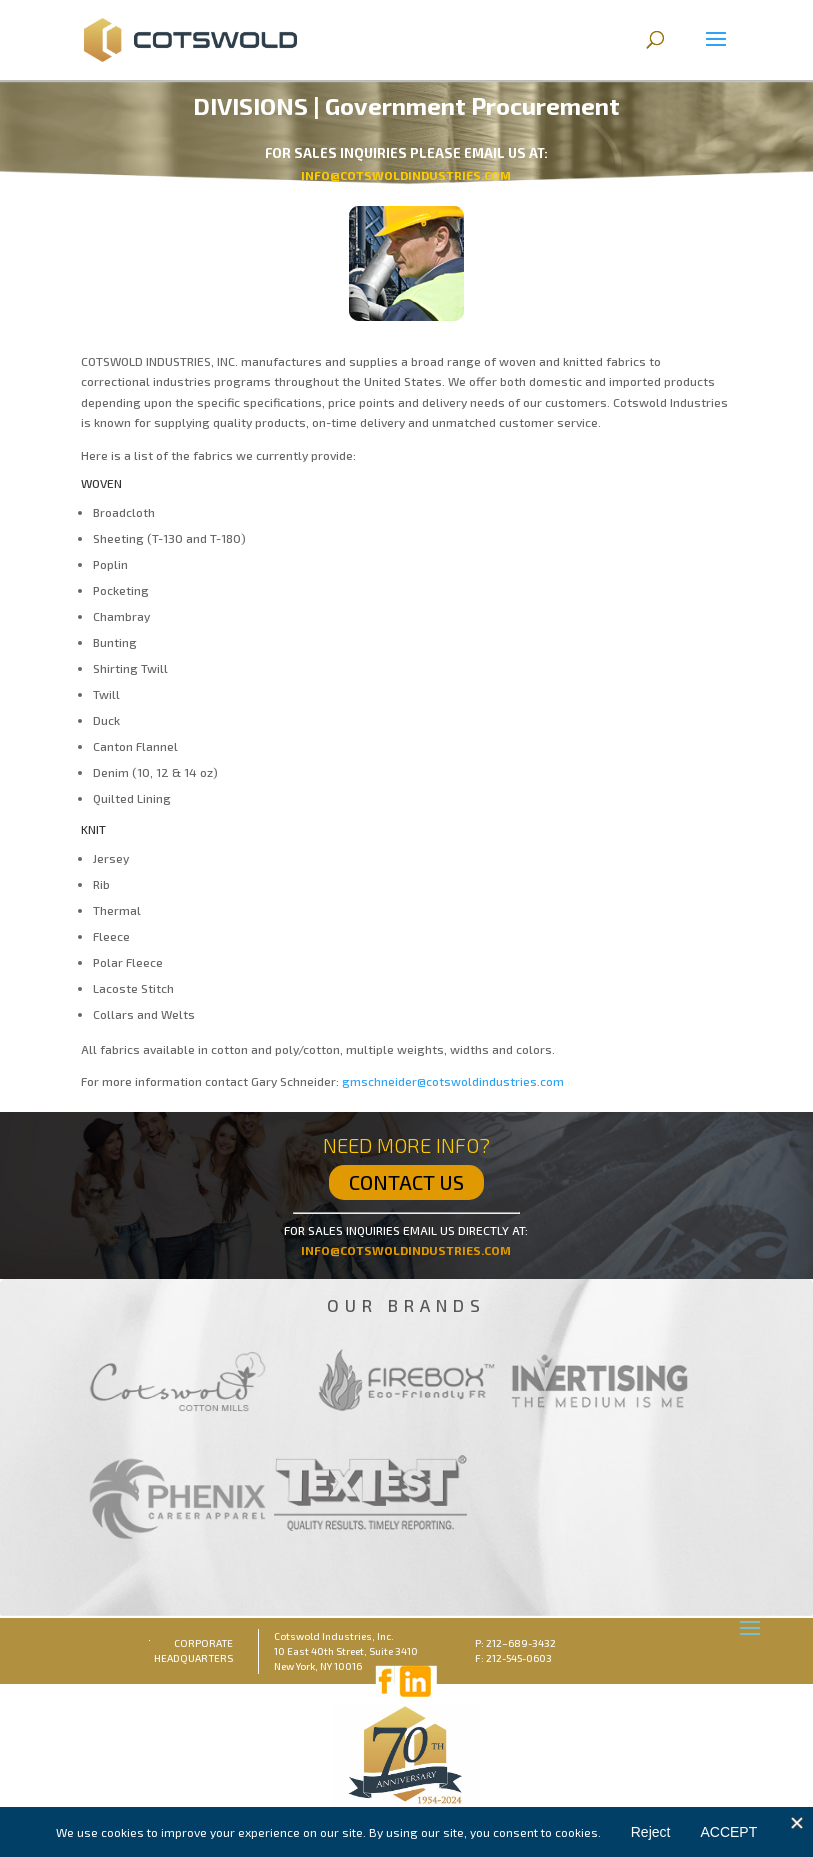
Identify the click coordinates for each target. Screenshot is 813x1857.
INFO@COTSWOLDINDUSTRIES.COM (406, 1250)
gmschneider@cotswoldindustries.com (453, 1081)
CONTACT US (406, 1182)
